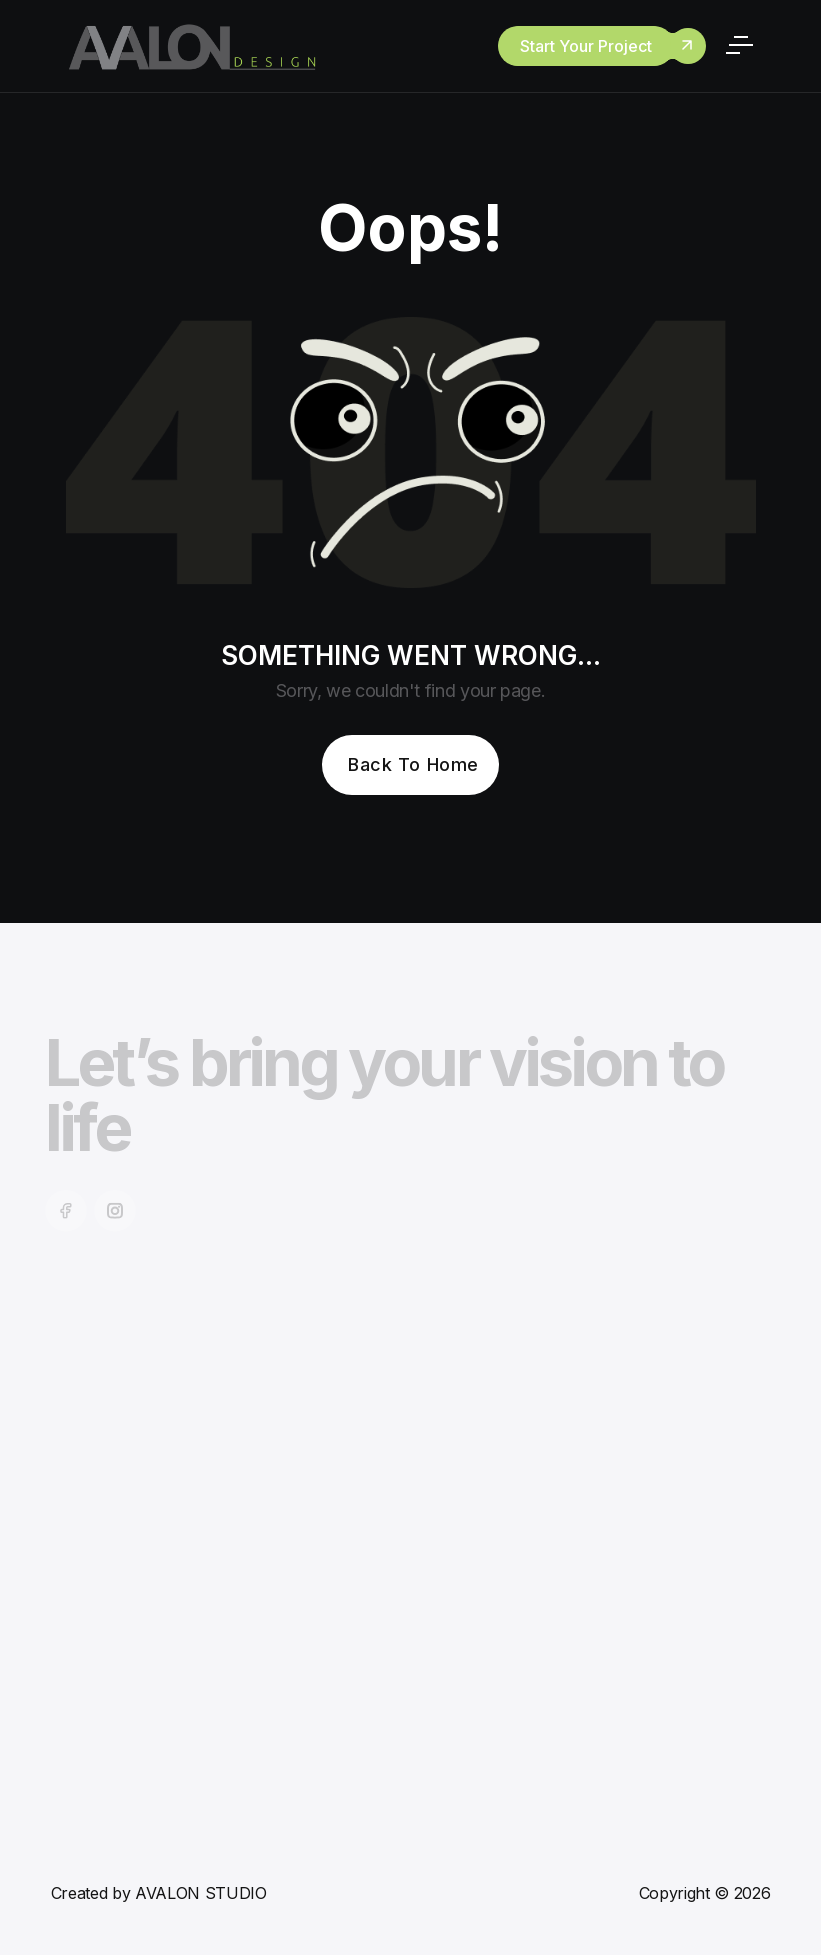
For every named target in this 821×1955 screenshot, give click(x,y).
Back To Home (413, 764)
